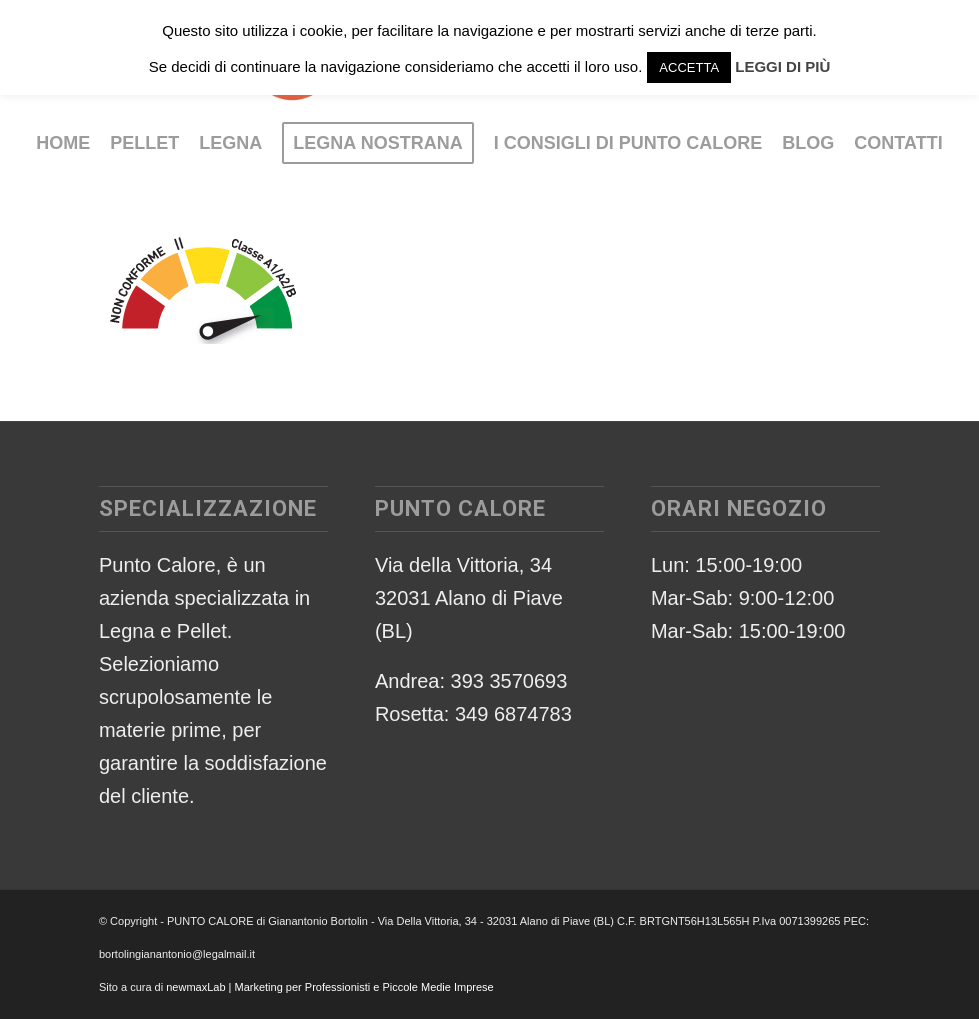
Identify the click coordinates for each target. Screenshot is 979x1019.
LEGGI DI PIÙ (782, 66)
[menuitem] (63, 143)
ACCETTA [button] (689, 67)
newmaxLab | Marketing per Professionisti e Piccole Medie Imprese (330, 987)
